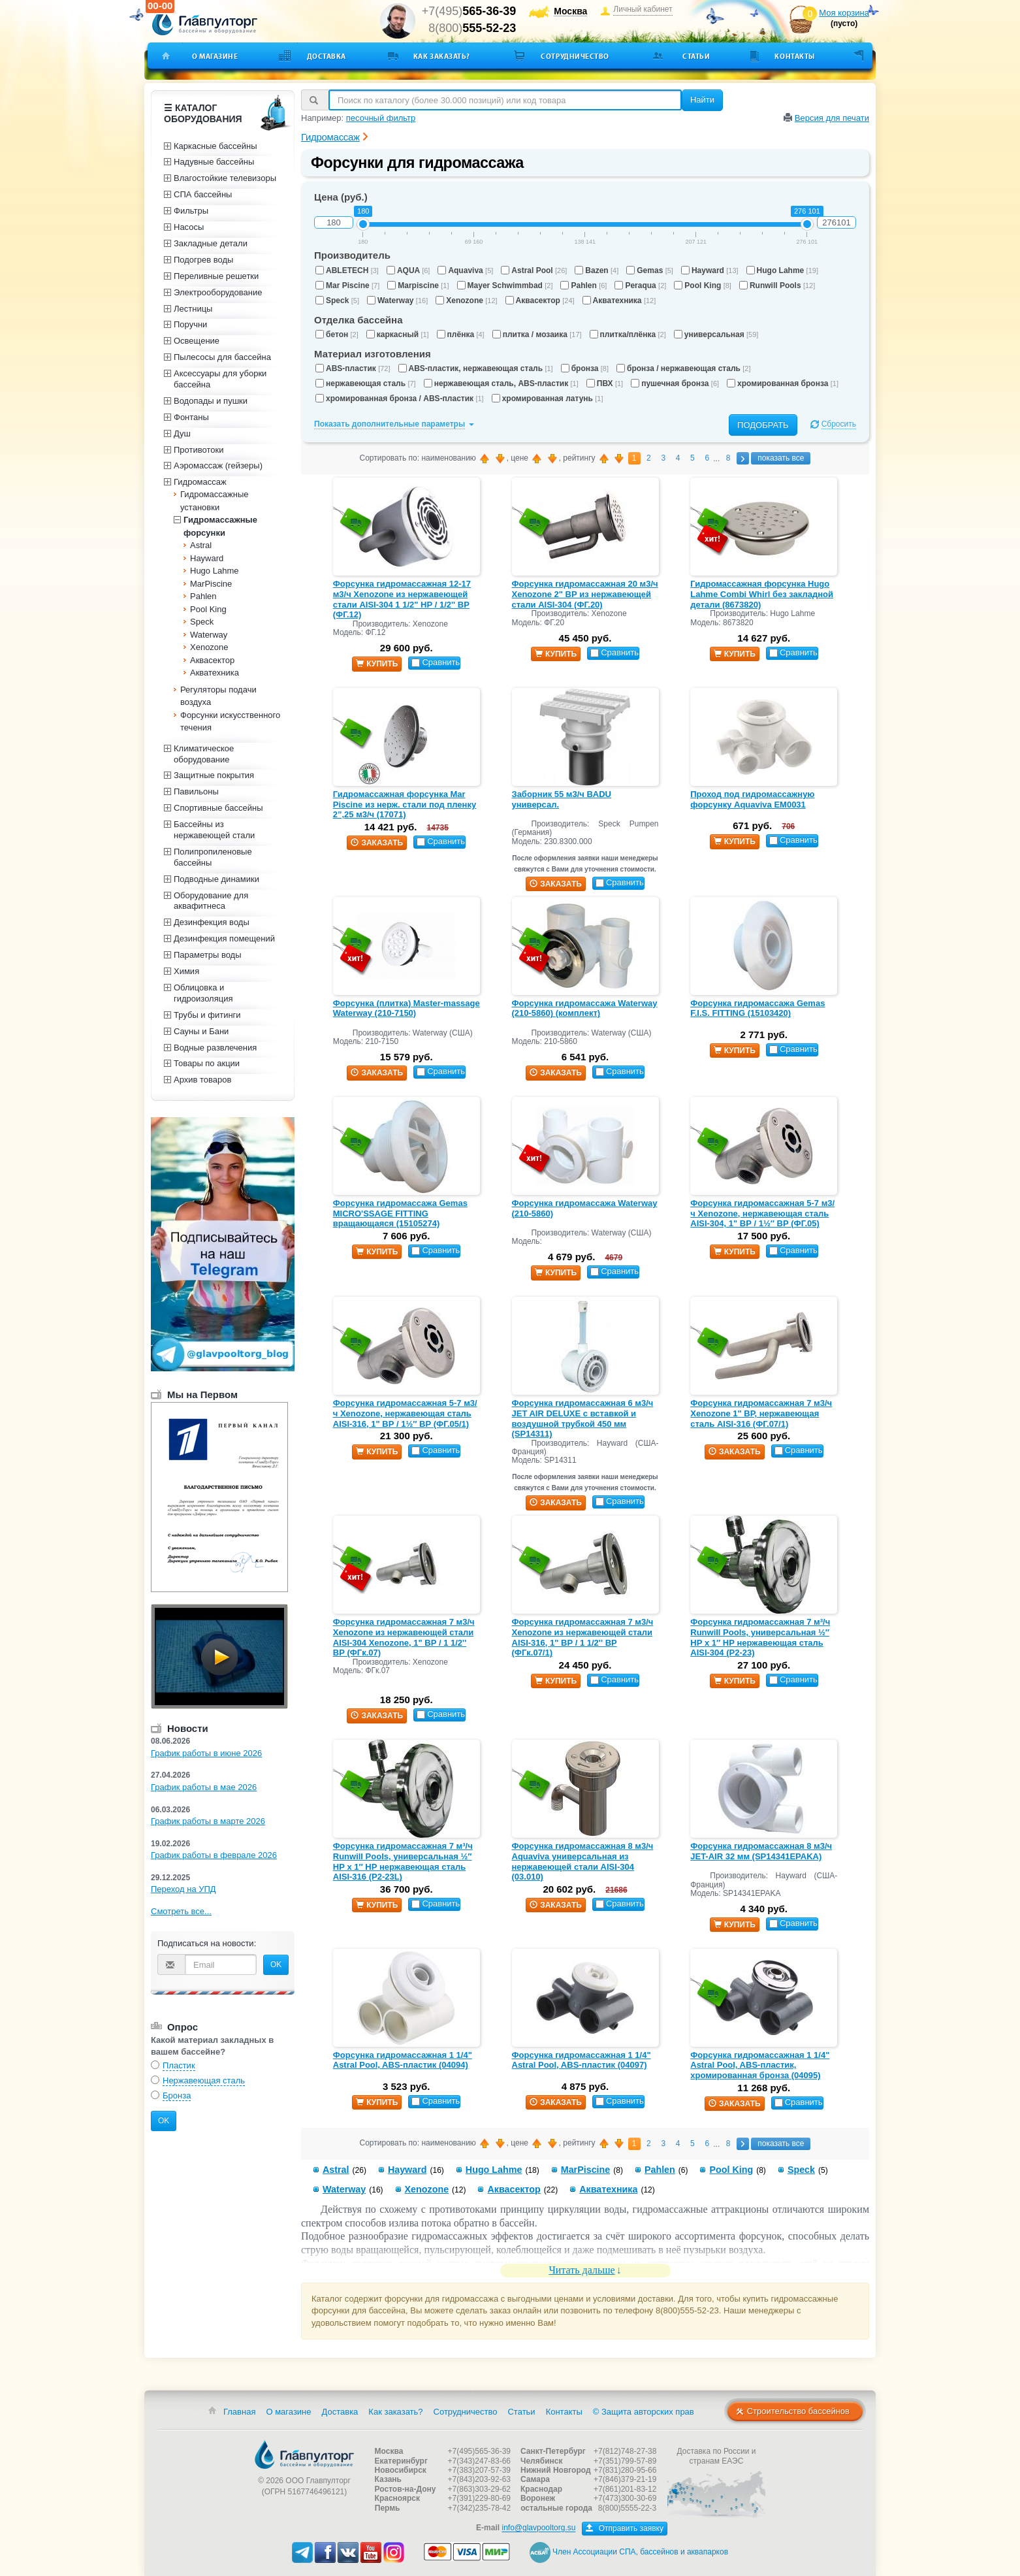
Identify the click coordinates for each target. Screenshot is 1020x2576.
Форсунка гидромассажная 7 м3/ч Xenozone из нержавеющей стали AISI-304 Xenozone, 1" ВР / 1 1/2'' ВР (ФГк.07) (404, 1637)
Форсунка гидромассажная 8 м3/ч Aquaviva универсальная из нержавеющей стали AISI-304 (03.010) (583, 1861)
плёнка (461, 334)
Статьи (696, 56)
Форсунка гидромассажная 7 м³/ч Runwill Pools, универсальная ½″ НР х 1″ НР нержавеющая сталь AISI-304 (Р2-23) (760, 1637)
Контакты (794, 56)
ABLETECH (347, 270)
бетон (337, 334)
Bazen (596, 270)
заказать (377, 842)
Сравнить (435, 662)
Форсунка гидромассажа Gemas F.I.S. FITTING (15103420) (757, 1008)
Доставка (326, 56)
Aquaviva (465, 270)
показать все (780, 458)
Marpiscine (418, 285)
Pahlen (583, 285)
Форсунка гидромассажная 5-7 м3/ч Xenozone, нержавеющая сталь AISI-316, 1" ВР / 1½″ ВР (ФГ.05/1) (405, 1413)
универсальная (716, 334)
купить (377, 663)
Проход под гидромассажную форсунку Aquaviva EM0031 (752, 799)
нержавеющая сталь (365, 383)
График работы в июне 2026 (206, 1753)
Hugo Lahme (782, 270)
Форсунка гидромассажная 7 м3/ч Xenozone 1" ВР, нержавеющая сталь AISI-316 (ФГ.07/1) (761, 1413)
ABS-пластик (352, 368)
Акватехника (619, 300)
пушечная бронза (675, 383)
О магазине (215, 56)
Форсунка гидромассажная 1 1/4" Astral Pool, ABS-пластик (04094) (402, 2060)
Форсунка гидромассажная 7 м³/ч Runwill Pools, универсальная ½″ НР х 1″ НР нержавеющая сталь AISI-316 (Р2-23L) (403, 1861)
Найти (702, 100)
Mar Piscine (347, 285)
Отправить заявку (624, 2528)
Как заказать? (441, 56)
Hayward (710, 270)
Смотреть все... (181, 1911)
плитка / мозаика (537, 334)
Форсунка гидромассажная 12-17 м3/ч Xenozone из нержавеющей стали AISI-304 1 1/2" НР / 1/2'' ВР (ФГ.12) (402, 599)
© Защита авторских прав (643, 2412)
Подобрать (763, 425)
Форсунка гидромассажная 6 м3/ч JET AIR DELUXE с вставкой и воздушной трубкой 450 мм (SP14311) (583, 1418)
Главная (239, 2412)
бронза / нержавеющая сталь (683, 368)
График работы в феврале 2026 (214, 1855)
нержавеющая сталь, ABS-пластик (501, 383)
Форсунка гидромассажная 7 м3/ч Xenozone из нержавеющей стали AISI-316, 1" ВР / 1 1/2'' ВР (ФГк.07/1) (583, 1637)
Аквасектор (540, 300)
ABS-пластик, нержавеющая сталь (475, 368)
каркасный (397, 334)
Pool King (702, 285)
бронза (585, 368)
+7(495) (469, 11)
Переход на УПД (183, 1889)
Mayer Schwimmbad (505, 285)
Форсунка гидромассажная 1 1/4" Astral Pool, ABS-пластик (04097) (581, 2060)
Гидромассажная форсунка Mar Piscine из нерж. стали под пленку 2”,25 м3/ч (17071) (404, 804)
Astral (336, 2169)
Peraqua (640, 285)
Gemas (649, 270)
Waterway (397, 300)
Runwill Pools (777, 285)
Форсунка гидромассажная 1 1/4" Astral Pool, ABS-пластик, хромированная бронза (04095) (759, 2065)
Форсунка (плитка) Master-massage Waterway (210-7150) (406, 1008)
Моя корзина (844, 12)
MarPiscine (586, 2169)
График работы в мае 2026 (204, 1787)
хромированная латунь (547, 398)
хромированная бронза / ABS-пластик (399, 398)
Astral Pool (534, 270)
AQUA (408, 270)
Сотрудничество (575, 56)
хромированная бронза (782, 383)
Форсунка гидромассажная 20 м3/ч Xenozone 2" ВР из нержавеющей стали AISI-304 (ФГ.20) (585, 594)
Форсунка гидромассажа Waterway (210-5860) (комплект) (585, 1008)
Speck (337, 300)
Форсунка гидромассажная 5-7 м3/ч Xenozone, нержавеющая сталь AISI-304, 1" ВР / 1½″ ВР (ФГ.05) (762, 1213)
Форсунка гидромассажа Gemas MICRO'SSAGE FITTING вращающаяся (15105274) (400, 1213)
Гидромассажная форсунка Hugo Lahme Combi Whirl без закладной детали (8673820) (761, 594)
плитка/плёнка (628, 334)
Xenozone (466, 300)
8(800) (472, 28)
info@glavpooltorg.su (538, 2528)
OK (275, 1964)
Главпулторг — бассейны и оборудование (304, 2454)
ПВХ (604, 383)
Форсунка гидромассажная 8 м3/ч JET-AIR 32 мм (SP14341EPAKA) (761, 1851)
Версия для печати (832, 118)
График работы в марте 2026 (208, 1821)
